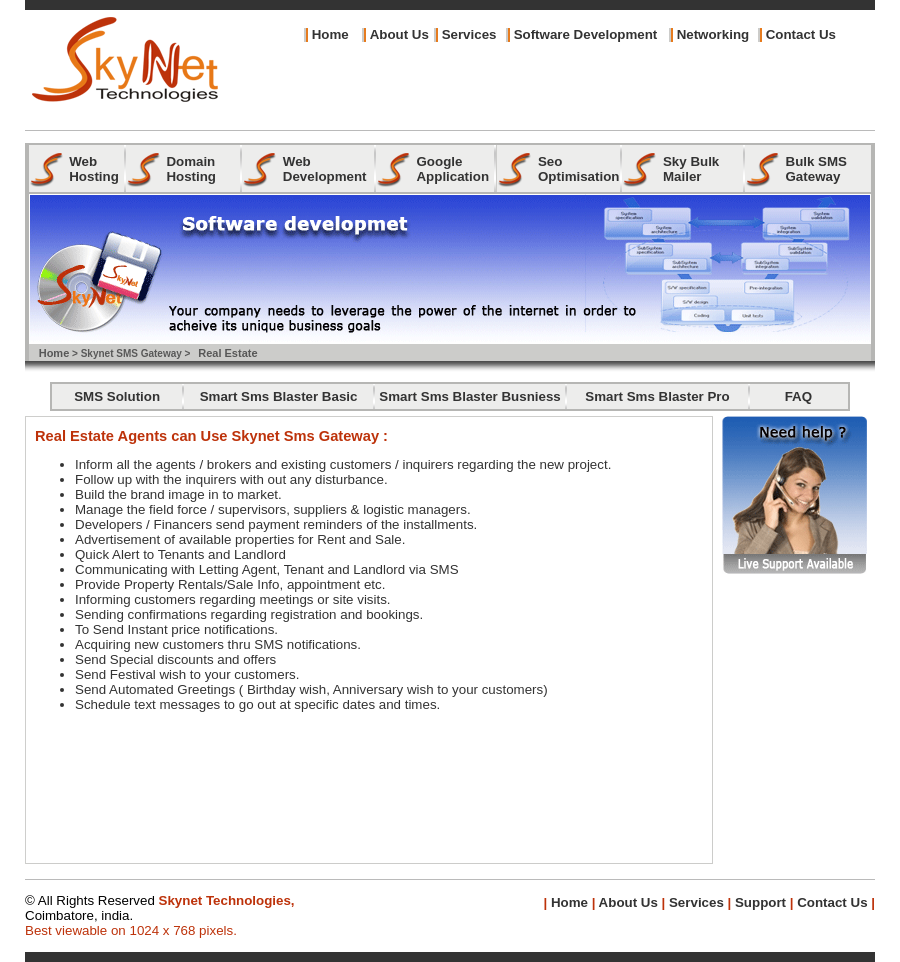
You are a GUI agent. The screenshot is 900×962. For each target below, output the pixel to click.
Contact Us (801, 34)
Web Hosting (94, 169)
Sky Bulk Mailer (691, 169)
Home (330, 34)
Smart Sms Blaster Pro (657, 396)
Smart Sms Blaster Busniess (470, 396)
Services (469, 34)
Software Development (586, 34)
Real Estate (227, 353)
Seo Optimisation (578, 169)
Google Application (452, 169)
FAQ (798, 396)
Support (760, 902)
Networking (713, 34)
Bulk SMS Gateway (816, 169)
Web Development (325, 169)
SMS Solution (117, 396)
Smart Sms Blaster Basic (279, 396)
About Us (626, 902)
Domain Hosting (191, 169)
